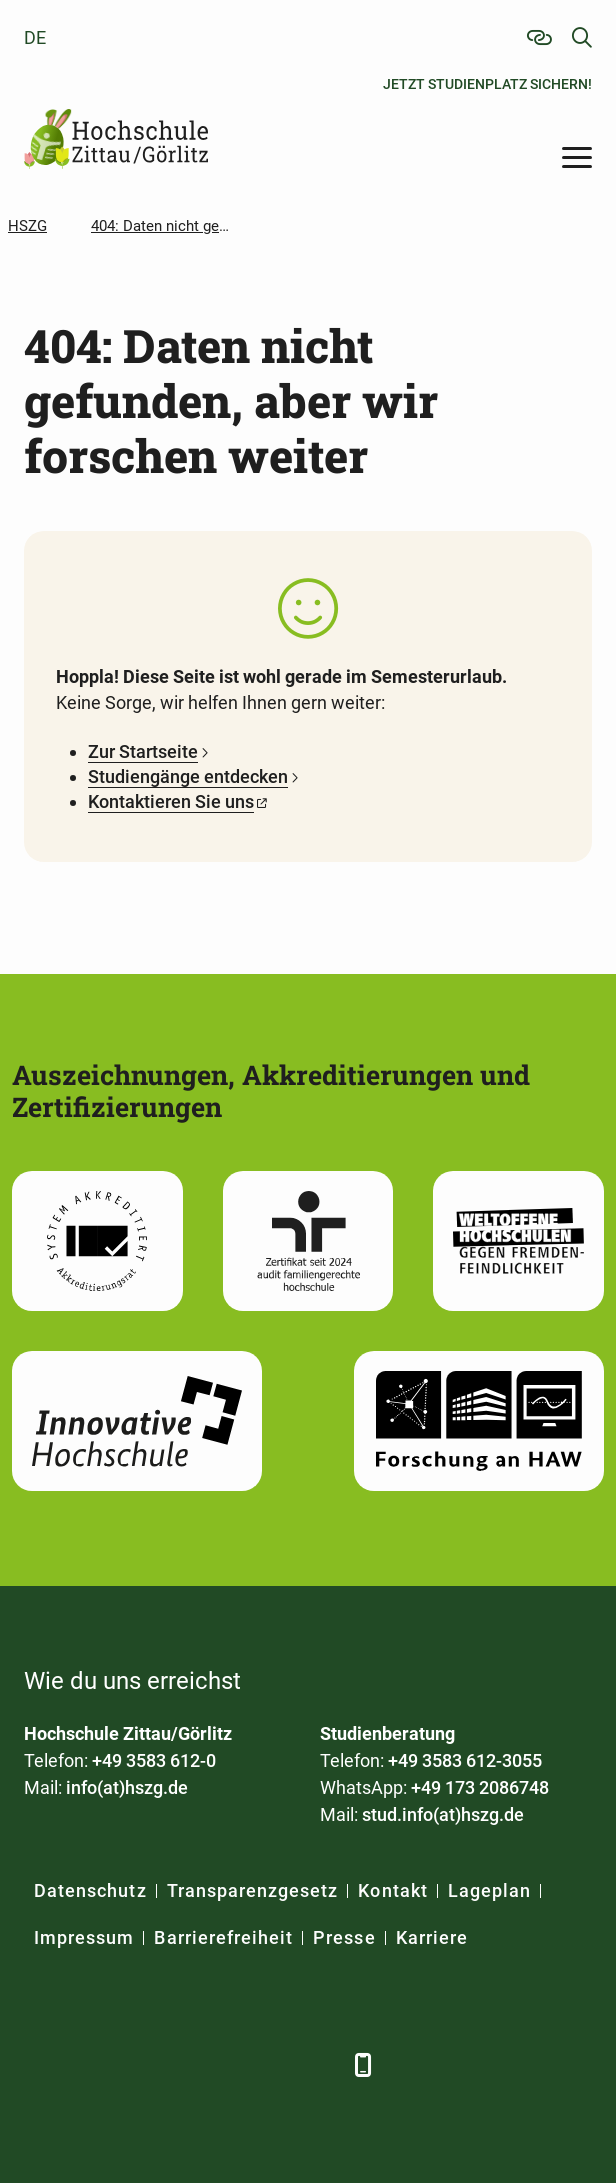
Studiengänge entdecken (188, 776)
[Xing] (151, 2064)
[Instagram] (261, 2064)
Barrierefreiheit (223, 1937)
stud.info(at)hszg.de (443, 1814)
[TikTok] (316, 2064)
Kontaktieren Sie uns (171, 801)
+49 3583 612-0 (154, 1760)
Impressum (84, 1937)
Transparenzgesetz (253, 1890)
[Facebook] (41, 2064)
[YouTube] (206, 2064)
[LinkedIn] (96, 2064)
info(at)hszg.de (127, 1787)
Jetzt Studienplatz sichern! (487, 84)
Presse (344, 1937)
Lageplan (489, 1890)
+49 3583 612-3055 (465, 1760)
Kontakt (392, 1890)
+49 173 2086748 (480, 1787)
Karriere (432, 1937)
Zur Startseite (143, 751)
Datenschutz (90, 1890)
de (35, 37)
